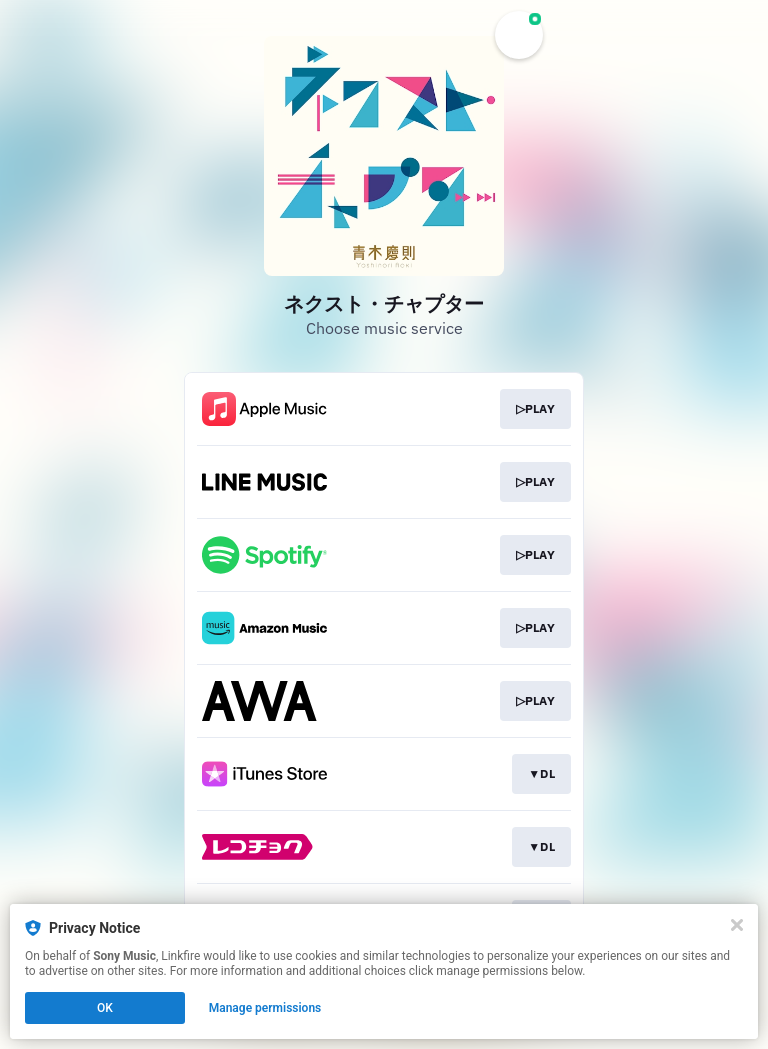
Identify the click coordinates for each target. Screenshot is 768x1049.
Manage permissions (265, 1008)
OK (105, 1008)
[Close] (737, 925)
